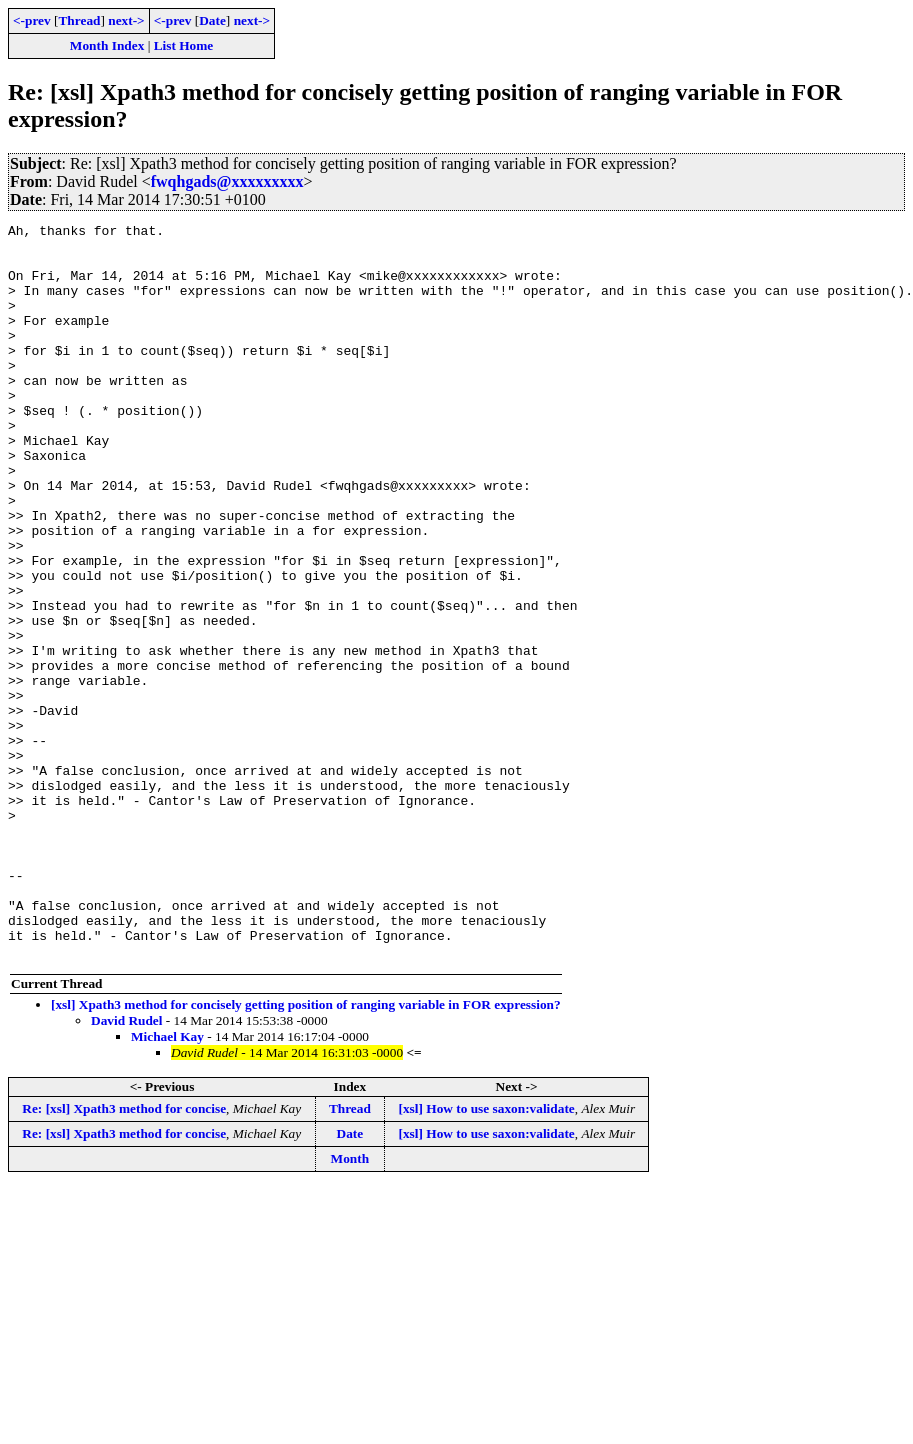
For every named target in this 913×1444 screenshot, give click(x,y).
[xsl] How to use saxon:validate (487, 1255)
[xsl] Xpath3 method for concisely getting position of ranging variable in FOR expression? (306, 1151)
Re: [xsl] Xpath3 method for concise (124, 1255)
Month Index (107, 45)
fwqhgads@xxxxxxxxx (227, 181)
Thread (79, 20)
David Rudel (126, 1167)
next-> (126, 20)
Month (350, 1305)
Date (212, 20)
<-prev (32, 20)
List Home (184, 45)
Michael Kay (167, 1183)
